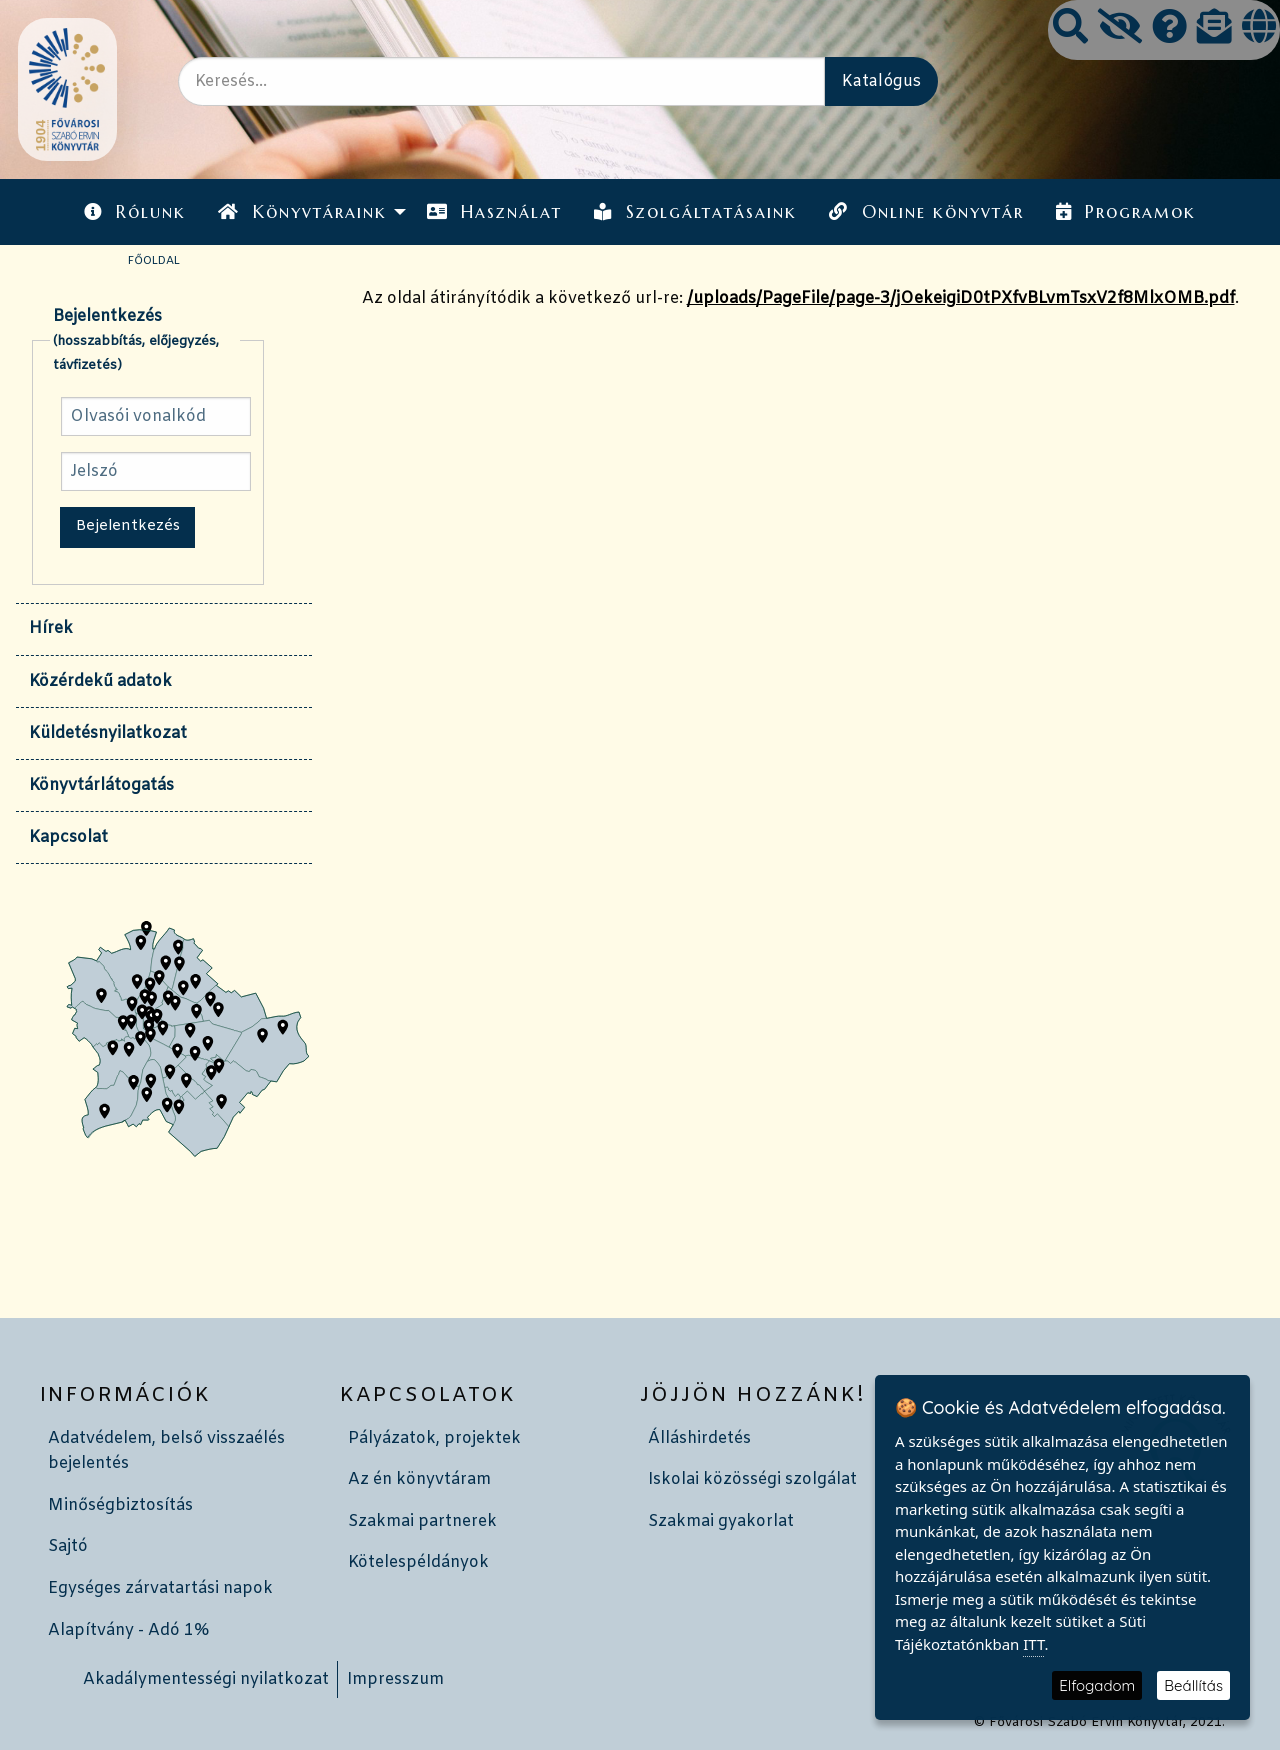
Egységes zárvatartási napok (160, 1588)
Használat (494, 212)
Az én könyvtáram (419, 1479)
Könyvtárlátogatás (101, 785)
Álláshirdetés (699, 1438)
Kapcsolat (68, 837)
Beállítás (1193, 1685)
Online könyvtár (926, 212)
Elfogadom (1097, 1685)
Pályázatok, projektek (434, 1438)
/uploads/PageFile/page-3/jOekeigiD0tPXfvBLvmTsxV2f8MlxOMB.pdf (961, 298)
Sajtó (68, 1546)
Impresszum (395, 1679)
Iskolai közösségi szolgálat (752, 1479)
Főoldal (154, 261)
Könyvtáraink (302, 212)
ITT (1033, 1644)
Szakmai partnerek (422, 1521)
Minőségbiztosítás (120, 1505)
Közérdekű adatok (100, 681)
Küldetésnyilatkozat (108, 733)
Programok (1126, 212)
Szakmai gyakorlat (721, 1521)
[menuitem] (135, 211)
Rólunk (135, 212)
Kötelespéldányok (418, 1562)
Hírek (51, 628)
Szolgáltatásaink (695, 212)
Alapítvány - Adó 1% (128, 1630)
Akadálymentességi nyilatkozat (206, 1679)
